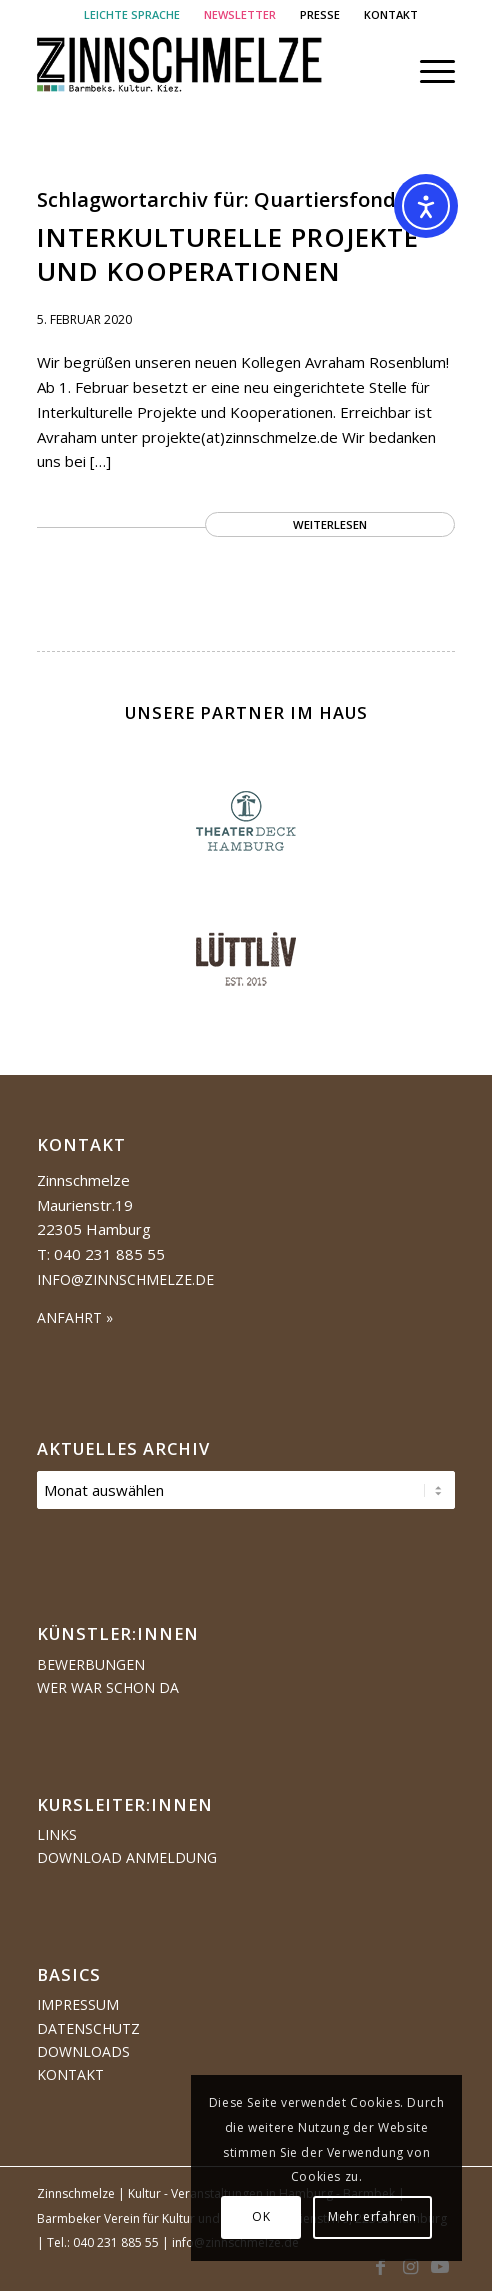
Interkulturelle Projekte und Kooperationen (228, 254)
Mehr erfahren (372, 2216)
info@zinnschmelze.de (125, 1279)
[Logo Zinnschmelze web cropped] (204, 71)
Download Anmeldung (127, 1857)
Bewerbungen (91, 1664)
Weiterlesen (330, 524)
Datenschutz (88, 2028)
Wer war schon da (108, 1687)
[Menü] (427, 71)
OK (261, 2216)
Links (57, 1834)
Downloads (83, 2051)
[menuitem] (132, 15)
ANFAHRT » (75, 1317)
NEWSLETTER (240, 14)
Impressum (78, 2004)
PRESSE (320, 14)
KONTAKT (391, 14)
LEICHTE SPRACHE (132, 14)
